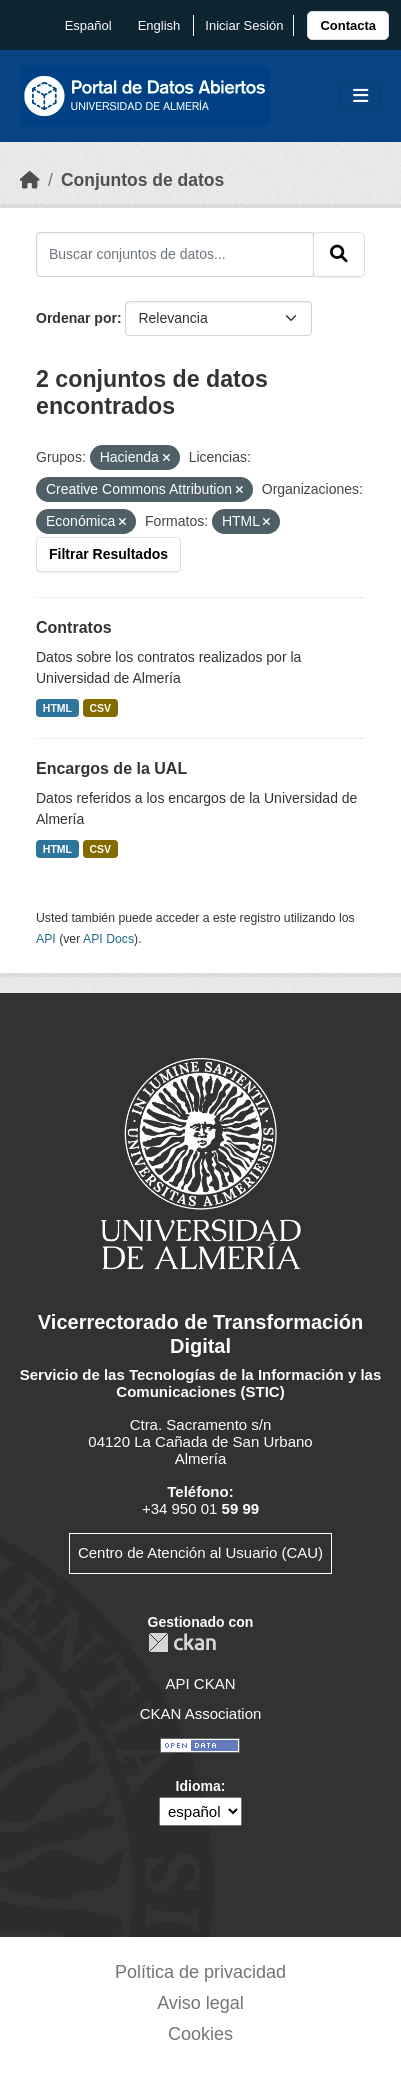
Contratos (74, 627)
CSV (101, 708)
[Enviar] (339, 254)
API (46, 939)
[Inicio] (30, 180)
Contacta (348, 25)
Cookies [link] (200, 2034)
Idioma (198, 1786)
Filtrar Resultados (108, 554)
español (88, 25)
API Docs (108, 939)
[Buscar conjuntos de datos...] (175, 254)
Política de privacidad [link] (200, 1972)
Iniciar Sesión (244, 25)
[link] (348, 25)
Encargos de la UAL (111, 768)
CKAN (182, 1642)
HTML (57, 708)
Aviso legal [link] (200, 2003)
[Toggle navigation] (360, 96)
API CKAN (200, 1683)
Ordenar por (76, 318)
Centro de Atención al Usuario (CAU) (200, 1552)
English (159, 25)
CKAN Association (201, 1713)
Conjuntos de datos (142, 180)
